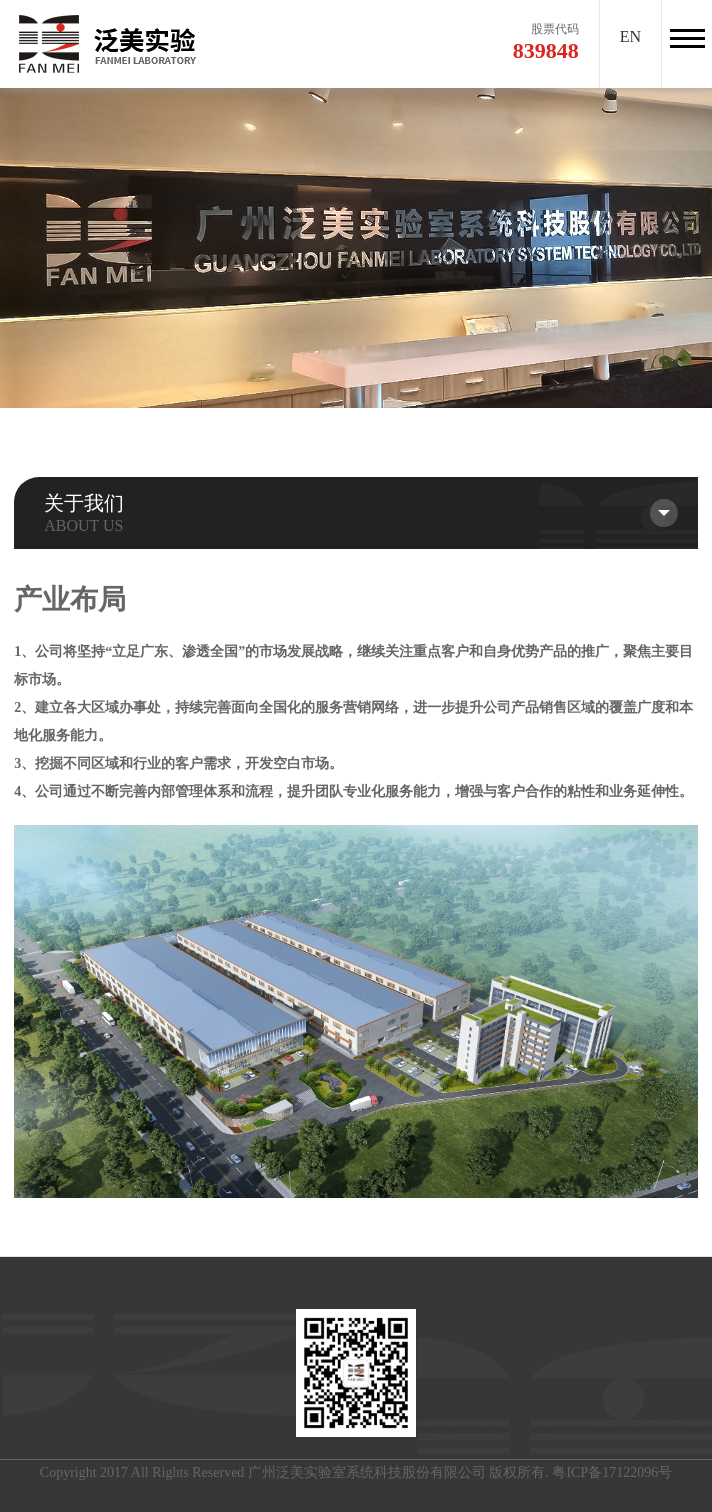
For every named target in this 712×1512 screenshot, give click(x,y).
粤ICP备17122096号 (612, 1472)
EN (630, 36)
